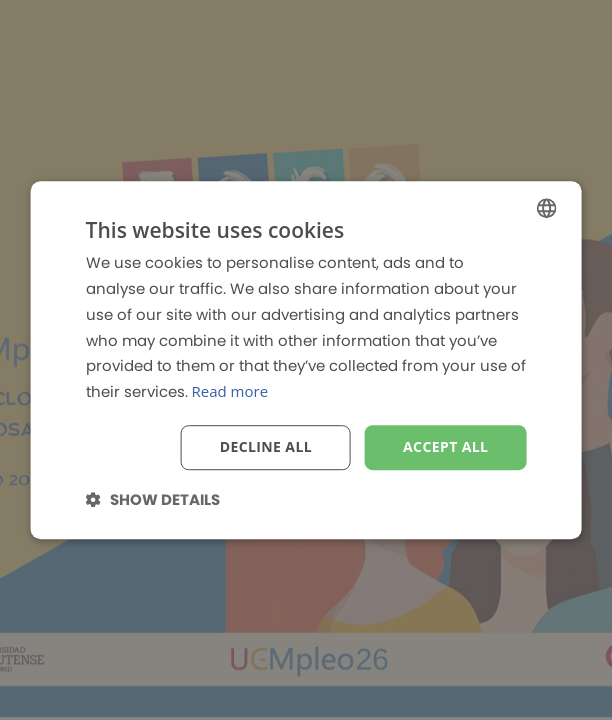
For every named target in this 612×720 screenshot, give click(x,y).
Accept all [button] (445, 446)
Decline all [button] (266, 446)
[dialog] (306, 360)
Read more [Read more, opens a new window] (230, 391)
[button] (153, 499)
